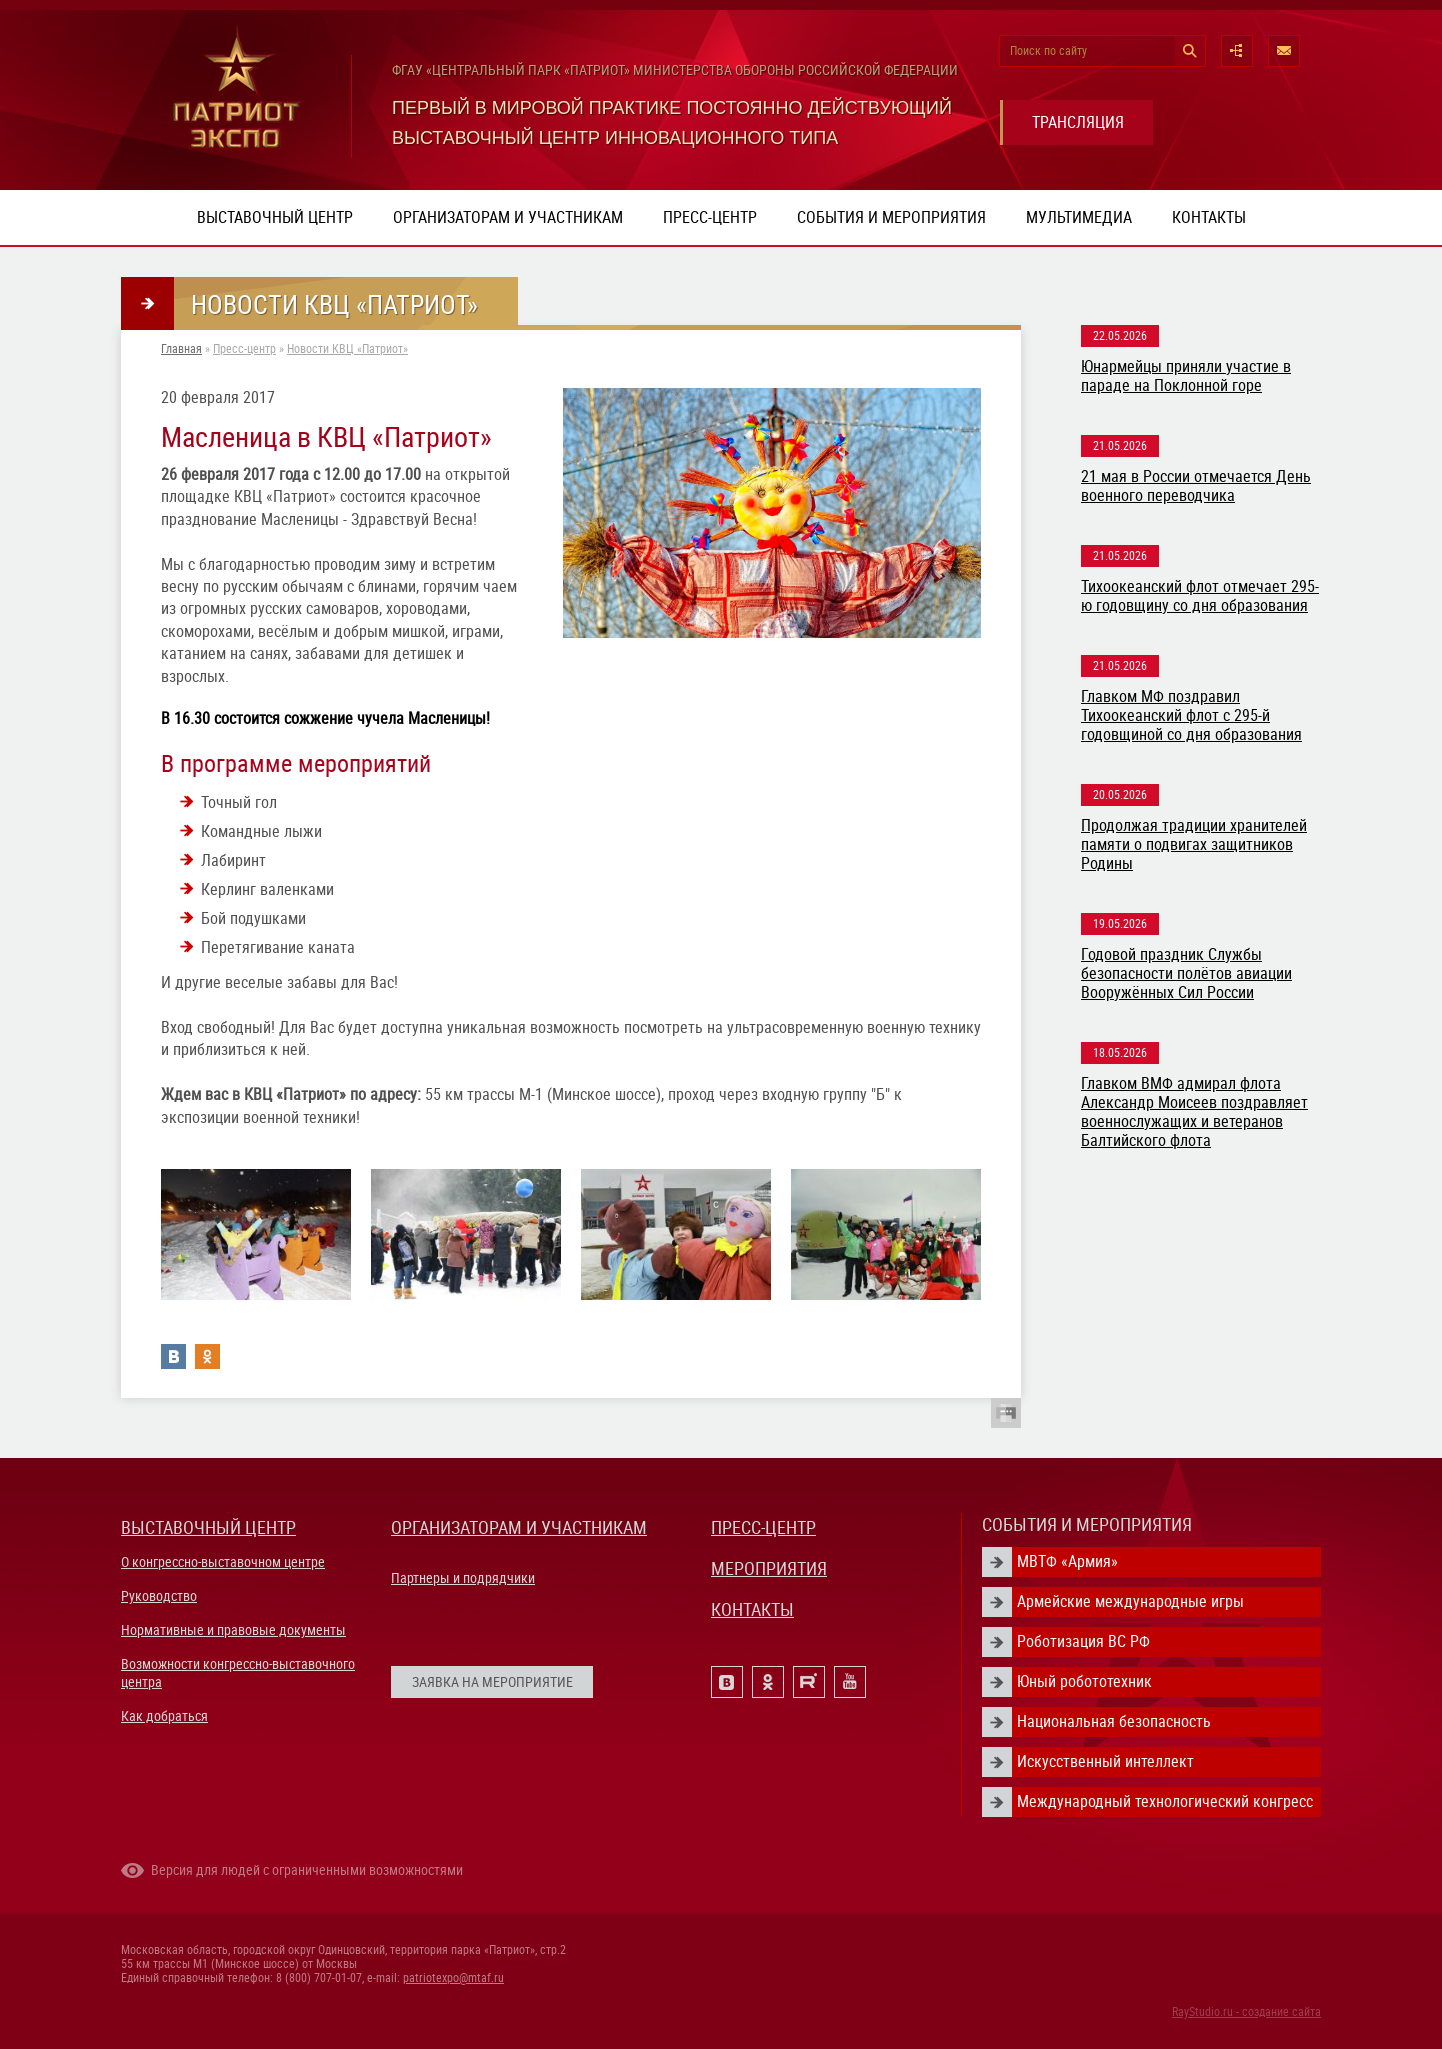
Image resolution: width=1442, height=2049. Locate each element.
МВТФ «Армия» (1067, 1561)
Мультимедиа (1079, 217)
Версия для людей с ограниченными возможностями (307, 1870)
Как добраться (164, 1716)
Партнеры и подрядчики (463, 1578)
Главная (181, 349)
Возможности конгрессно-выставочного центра (238, 1673)
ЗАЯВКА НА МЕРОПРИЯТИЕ (492, 1682)
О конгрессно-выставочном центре (223, 1562)
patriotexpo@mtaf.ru (453, 1978)
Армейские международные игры (1130, 1601)
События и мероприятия (891, 217)
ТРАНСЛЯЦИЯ (1078, 122)
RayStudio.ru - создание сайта (1246, 2012)
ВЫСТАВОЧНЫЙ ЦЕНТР (208, 1527)
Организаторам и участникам (508, 217)
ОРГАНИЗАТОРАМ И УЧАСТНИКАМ (519, 1527)
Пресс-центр (710, 217)
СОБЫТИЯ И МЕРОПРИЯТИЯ (1087, 1524)
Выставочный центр (275, 217)
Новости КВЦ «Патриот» (347, 349)
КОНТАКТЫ (752, 1609)
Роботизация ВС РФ (1083, 1641)
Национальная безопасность (1114, 1721)
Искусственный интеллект (1105, 1761)
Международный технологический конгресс (1165, 1801)
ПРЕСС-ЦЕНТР (763, 1527)
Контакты (1209, 217)
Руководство (159, 1596)
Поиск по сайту (1048, 51)
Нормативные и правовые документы (233, 1630)
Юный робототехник (1084, 1681)
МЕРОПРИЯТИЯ (769, 1568)
